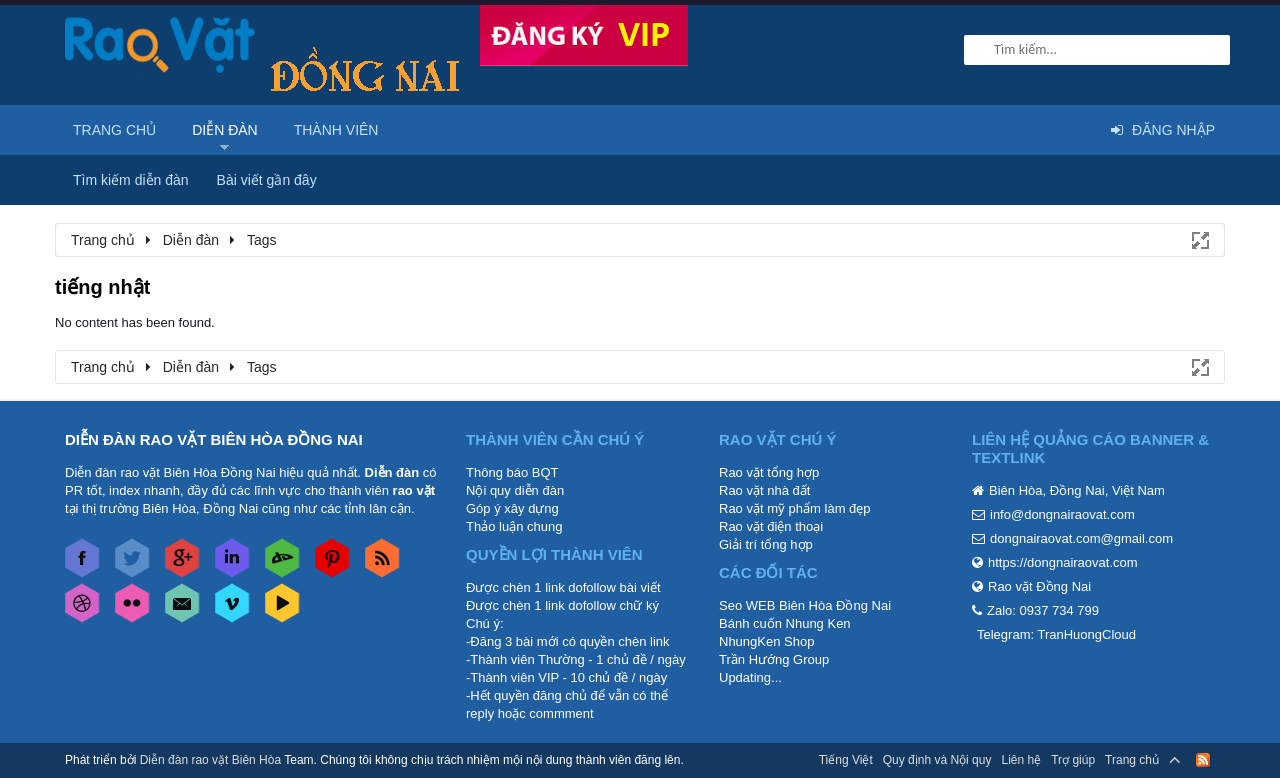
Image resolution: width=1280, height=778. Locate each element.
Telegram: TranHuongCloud (1056, 634)
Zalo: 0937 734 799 (1043, 610)
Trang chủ (114, 130)
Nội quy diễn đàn (515, 490)
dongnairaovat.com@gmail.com (1081, 538)
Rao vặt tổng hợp (769, 472)
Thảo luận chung (514, 526)
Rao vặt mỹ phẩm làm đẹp (795, 508)
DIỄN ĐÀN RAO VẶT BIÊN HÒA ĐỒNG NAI (214, 439)
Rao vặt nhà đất (764, 490)
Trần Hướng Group (774, 659)
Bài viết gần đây (267, 180)
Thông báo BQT (512, 472)
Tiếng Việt (846, 760)
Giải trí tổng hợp (766, 544)
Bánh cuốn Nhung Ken (785, 623)
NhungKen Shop (766, 641)
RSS (1203, 760)
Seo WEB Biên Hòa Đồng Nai (805, 605)
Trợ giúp (1073, 760)
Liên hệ (1021, 760)
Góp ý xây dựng (512, 508)
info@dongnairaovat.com (1062, 514)
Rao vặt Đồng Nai (1039, 586)
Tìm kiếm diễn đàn (131, 180)
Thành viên (336, 130)
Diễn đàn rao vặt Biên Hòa (210, 760)
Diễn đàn (225, 130)
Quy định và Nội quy (937, 760)
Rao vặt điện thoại (771, 526)
